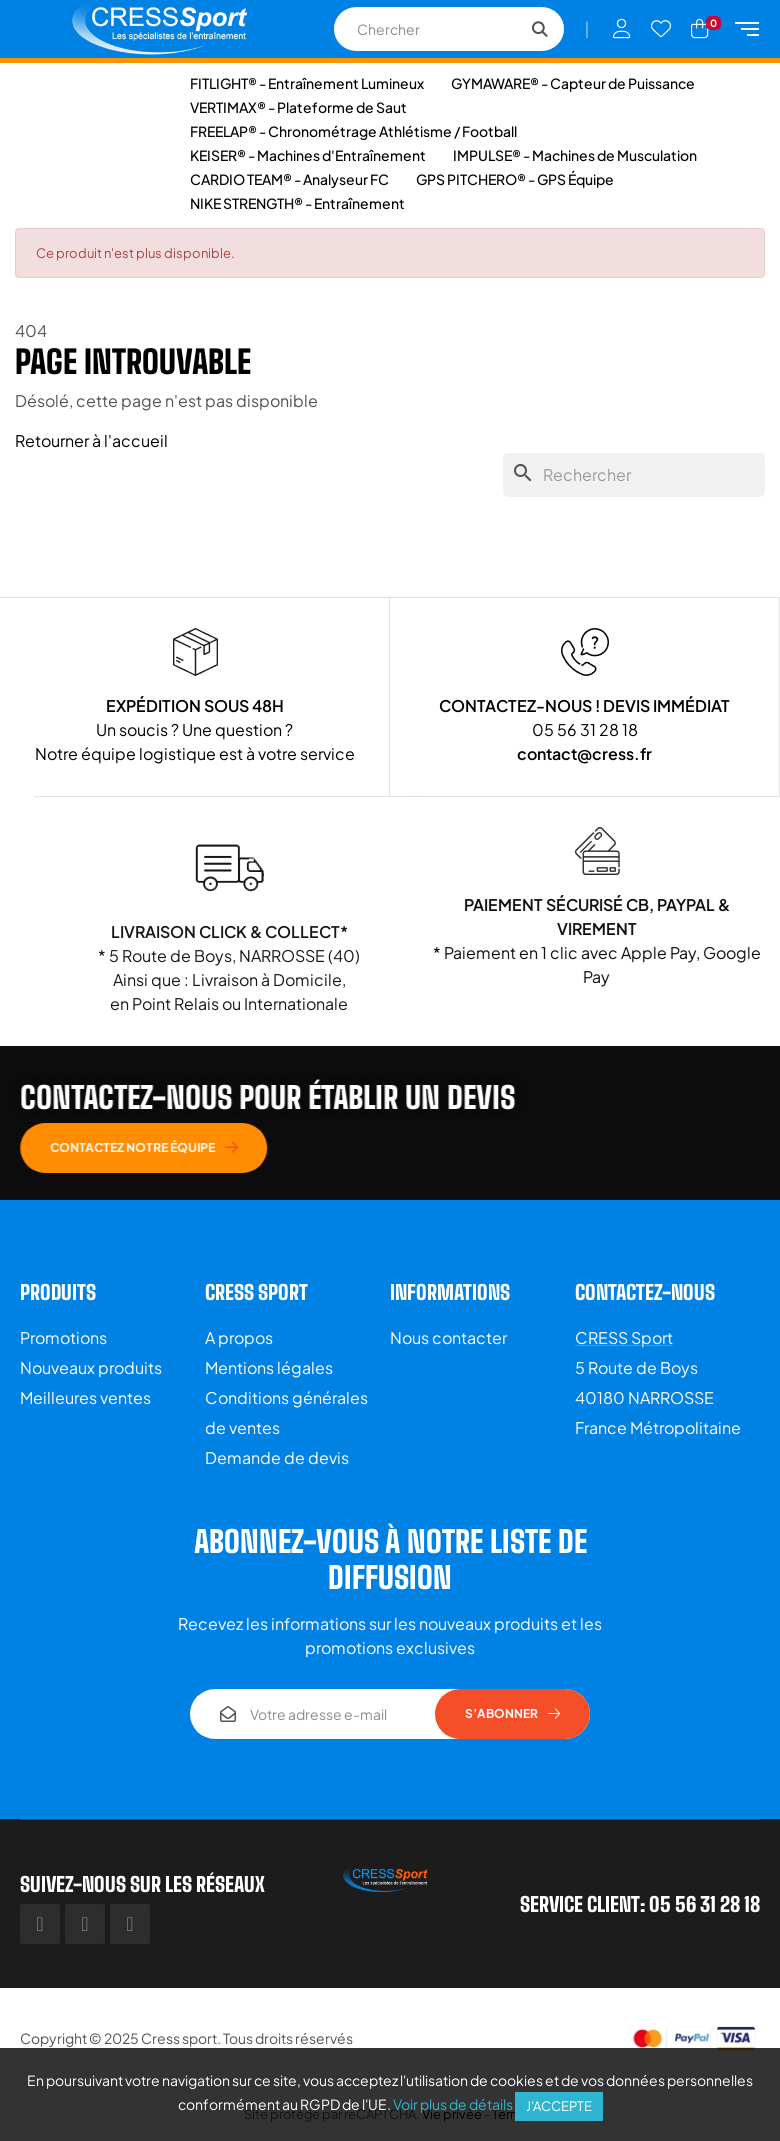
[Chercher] (634, 475)
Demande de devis (277, 1457)
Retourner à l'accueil (91, 440)
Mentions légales (269, 1367)
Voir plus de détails (453, 2104)
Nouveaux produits (91, 1367)
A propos (239, 1337)
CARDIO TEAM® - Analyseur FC (289, 179)
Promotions (63, 1337)
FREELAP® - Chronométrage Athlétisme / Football (353, 131)
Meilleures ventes (85, 1397)
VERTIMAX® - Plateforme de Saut (298, 107)
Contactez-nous (645, 1292)
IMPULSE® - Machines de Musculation (575, 155)
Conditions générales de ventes (286, 1412)
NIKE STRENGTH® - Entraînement (297, 203)
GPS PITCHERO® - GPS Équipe (515, 179)
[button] (444, 1148)
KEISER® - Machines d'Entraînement (308, 155)
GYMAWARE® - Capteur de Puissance (573, 83)
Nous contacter (448, 1337)
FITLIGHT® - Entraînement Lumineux (307, 83)
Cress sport (179, 2038)
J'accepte (559, 2106)
